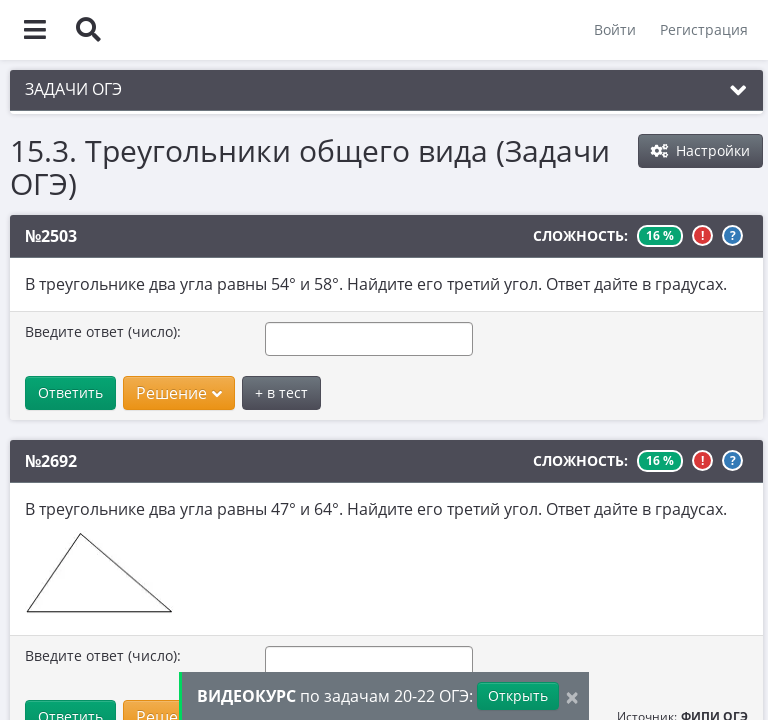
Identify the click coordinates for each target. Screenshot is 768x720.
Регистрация (704, 29)
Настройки (700, 150)
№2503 (51, 236)
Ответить (70, 392)
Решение (179, 393)
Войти (615, 29)
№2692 (51, 461)
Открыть (518, 695)
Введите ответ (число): (103, 331)
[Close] (572, 696)
